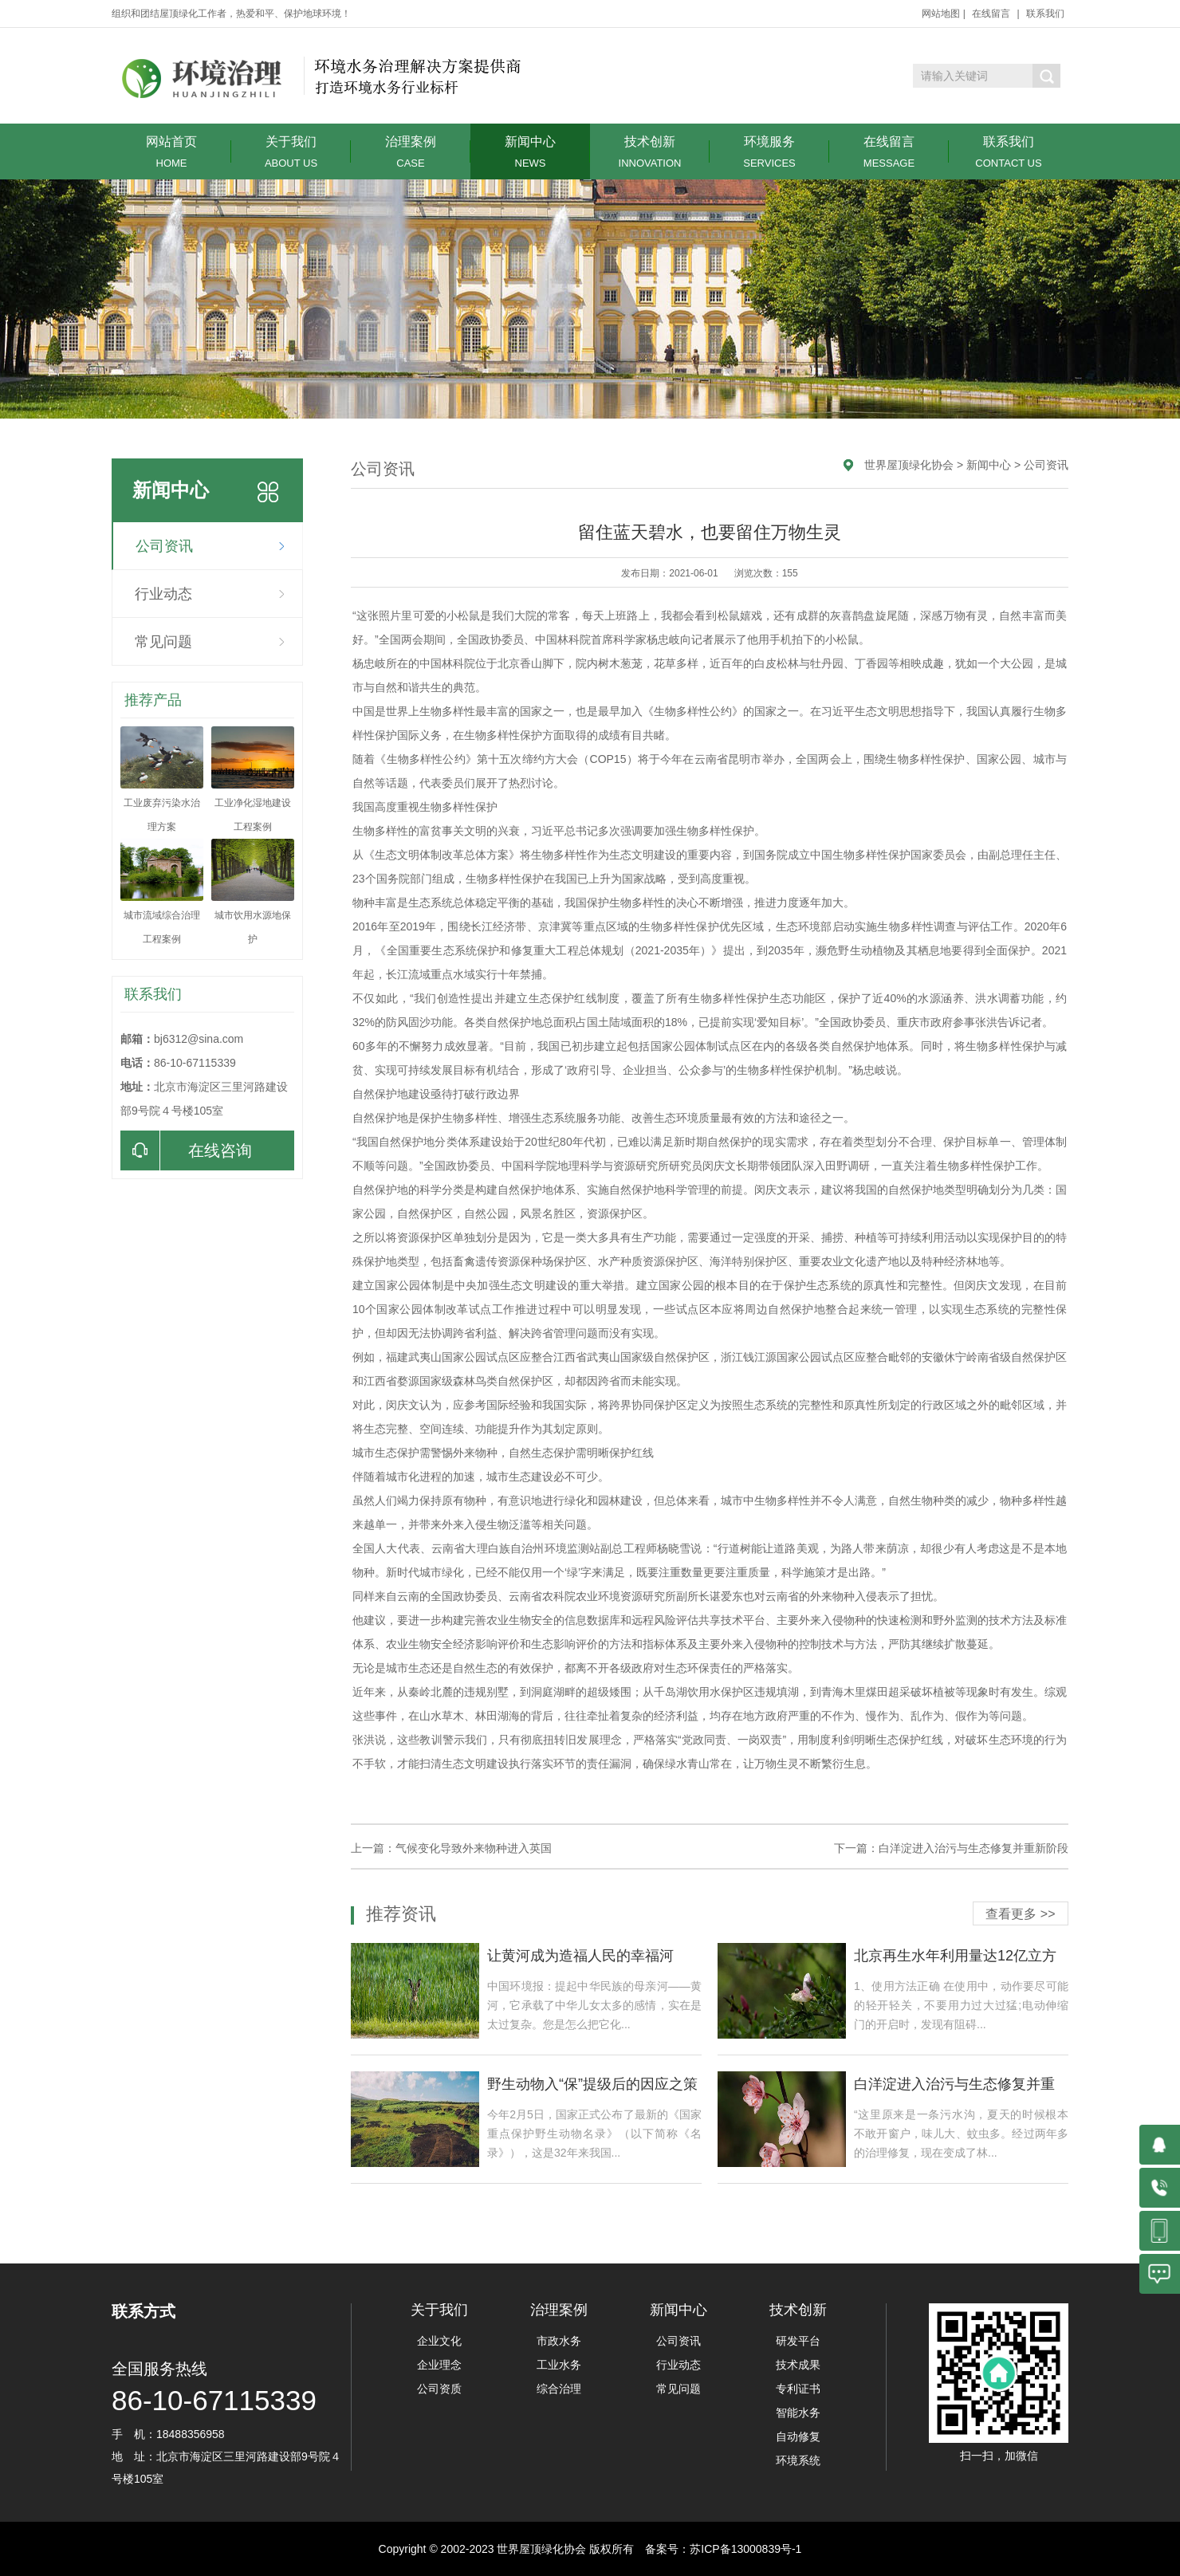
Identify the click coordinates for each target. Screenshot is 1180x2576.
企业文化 (439, 2340)
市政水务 (559, 2340)
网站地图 (941, 13)
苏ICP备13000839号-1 (745, 2549)
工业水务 (559, 2364)
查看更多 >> (1020, 1914)
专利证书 (798, 2388)
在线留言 (991, 13)
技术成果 (798, 2364)
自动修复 (798, 2436)
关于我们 (291, 152)
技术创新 (650, 152)
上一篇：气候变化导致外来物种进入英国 (451, 1848)
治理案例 (410, 152)
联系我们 (1045, 13)
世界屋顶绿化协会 (909, 464)
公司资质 (439, 2388)
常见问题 (163, 642)
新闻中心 (530, 152)
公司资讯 (164, 546)
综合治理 (559, 2388)
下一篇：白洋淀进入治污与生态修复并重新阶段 (951, 1848)
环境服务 (769, 152)
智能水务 (798, 2412)
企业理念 (439, 2364)
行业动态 (163, 594)
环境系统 (798, 2460)
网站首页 (171, 152)
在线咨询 (186, 1150)
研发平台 (798, 2340)
